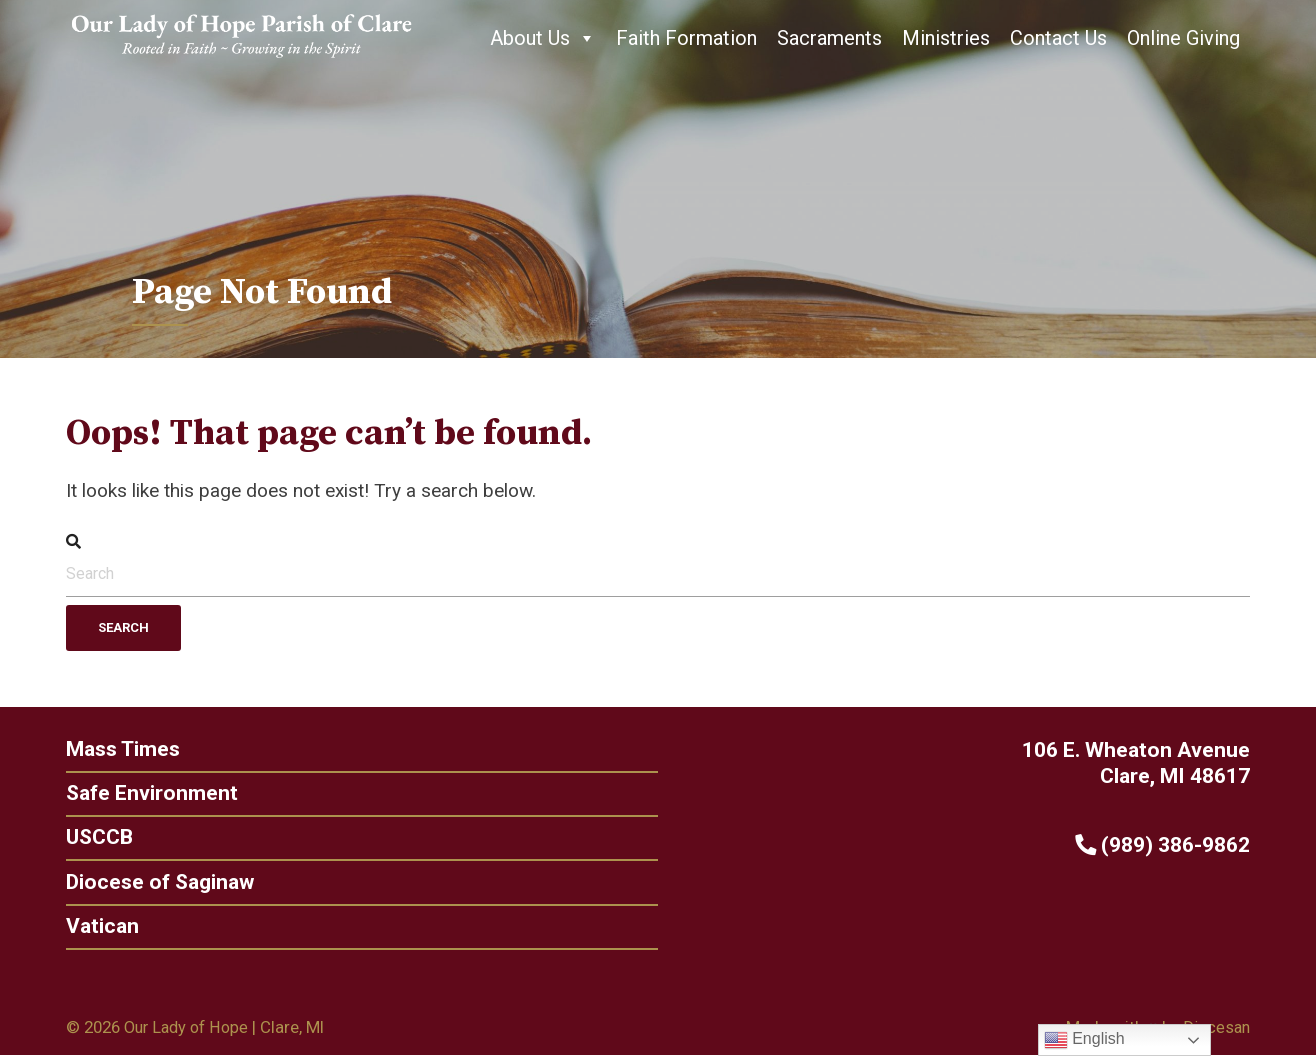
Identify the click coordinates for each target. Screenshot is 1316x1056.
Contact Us (1058, 38)
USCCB (94, 837)
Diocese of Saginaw (156, 882)
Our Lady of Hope (189, 1029)
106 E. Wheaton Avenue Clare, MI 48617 (1141, 763)
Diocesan (1215, 1029)
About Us (543, 38)
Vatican (97, 926)
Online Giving (1183, 38)
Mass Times (119, 748)
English (1084, 1040)
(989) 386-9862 (1168, 844)
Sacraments (829, 38)
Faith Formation (686, 38)
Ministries (946, 38)
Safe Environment (147, 792)
